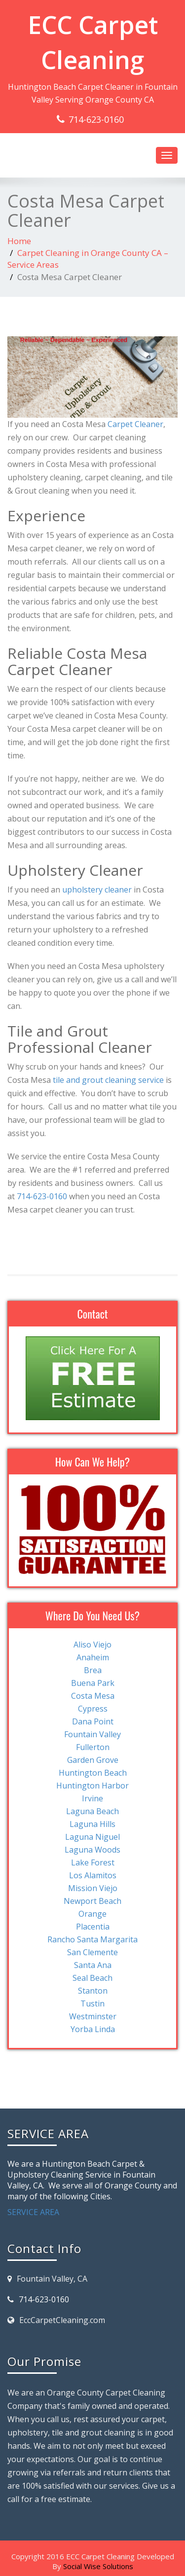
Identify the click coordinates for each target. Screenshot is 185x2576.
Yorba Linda (93, 2029)
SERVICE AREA (33, 2212)
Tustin (92, 2003)
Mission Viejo (92, 1888)
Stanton (93, 1990)
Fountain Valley (92, 1734)
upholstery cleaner (97, 889)
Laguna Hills (92, 1824)
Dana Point (92, 1721)
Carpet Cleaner (135, 424)
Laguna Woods (92, 1849)
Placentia (93, 1926)
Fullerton (93, 1747)
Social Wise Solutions (98, 2566)
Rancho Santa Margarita (92, 1939)
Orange (92, 1913)
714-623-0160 (96, 119)
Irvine (92, 1798)
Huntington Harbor (92, 1785)
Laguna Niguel (92, 1836)
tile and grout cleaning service (108, 1079)
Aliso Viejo (92, 1644)
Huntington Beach (93, 1772)
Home (19, 241)
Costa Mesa (92, 1695)
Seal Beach (92, 1977)
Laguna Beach (92, 1811)
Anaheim (92, 1657)
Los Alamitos (92, 1875)
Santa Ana (92, 1965)
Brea (93, 1670)
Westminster (92, 2016)
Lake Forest (92, 1862)
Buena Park (92, 1683)
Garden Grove (92, 1759)
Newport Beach (92, 1901)
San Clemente (92, 1952)
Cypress (93, 1708)
